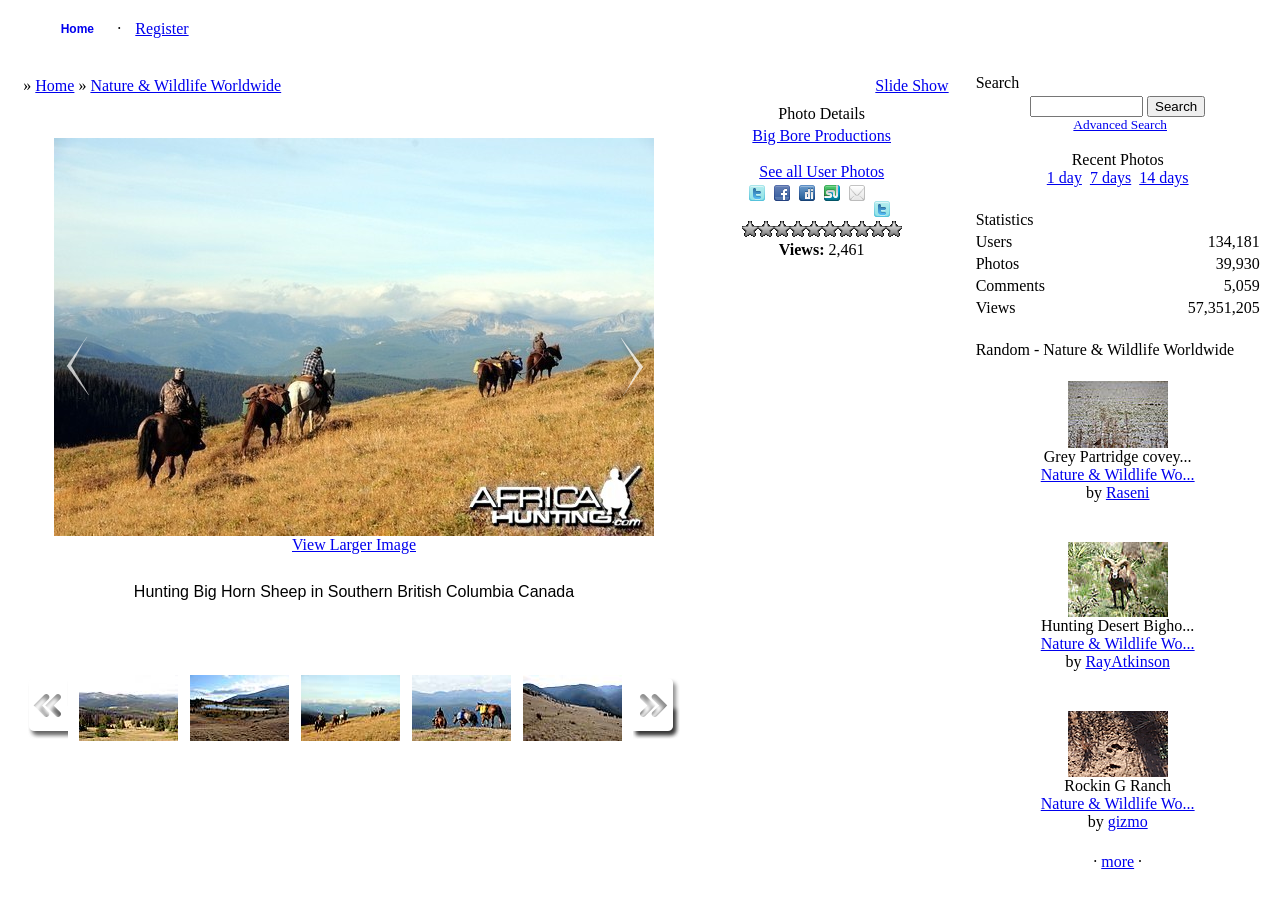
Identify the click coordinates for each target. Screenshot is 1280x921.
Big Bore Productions (821, 135)
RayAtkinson (1127, 661)
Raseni (1128, 492)
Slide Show (911, 85)
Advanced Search (1120, 124)
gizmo (1128, 821)
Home (77, 29)
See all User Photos (821, 171)
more (1117, 861)
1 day (1064, 177)
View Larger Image (354, 544)
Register (161, 28)
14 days (1163, 177)
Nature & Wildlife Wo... (1118, 474)
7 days (1110, 177)
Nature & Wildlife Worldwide (185, 85)
